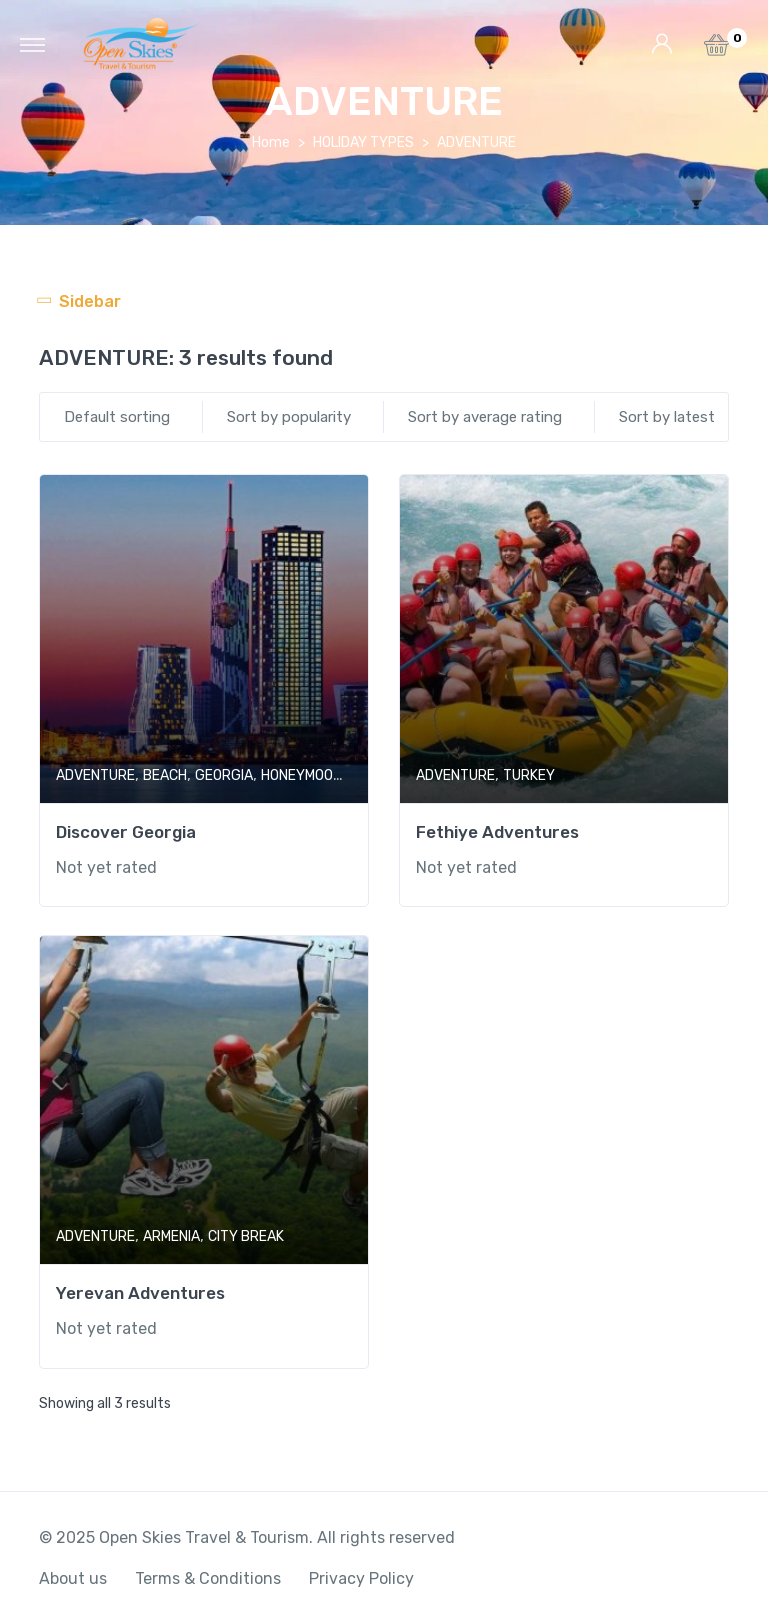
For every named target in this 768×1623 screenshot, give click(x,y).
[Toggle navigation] (32, 44)
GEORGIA (224, 775)
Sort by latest (667, 417)
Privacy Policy (361, 1578)
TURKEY (529, 775)
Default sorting (117, 417)
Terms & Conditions (208, 1578)
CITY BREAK (246, 1236)
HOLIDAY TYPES (363, 142)
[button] (716, 50)
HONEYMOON (301, 775)
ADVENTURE (95, 775)
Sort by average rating (485, 417)
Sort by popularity (289, 417)
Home (271, 142)
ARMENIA (171, 1236)
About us (73, 1578)
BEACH (165, 775)
